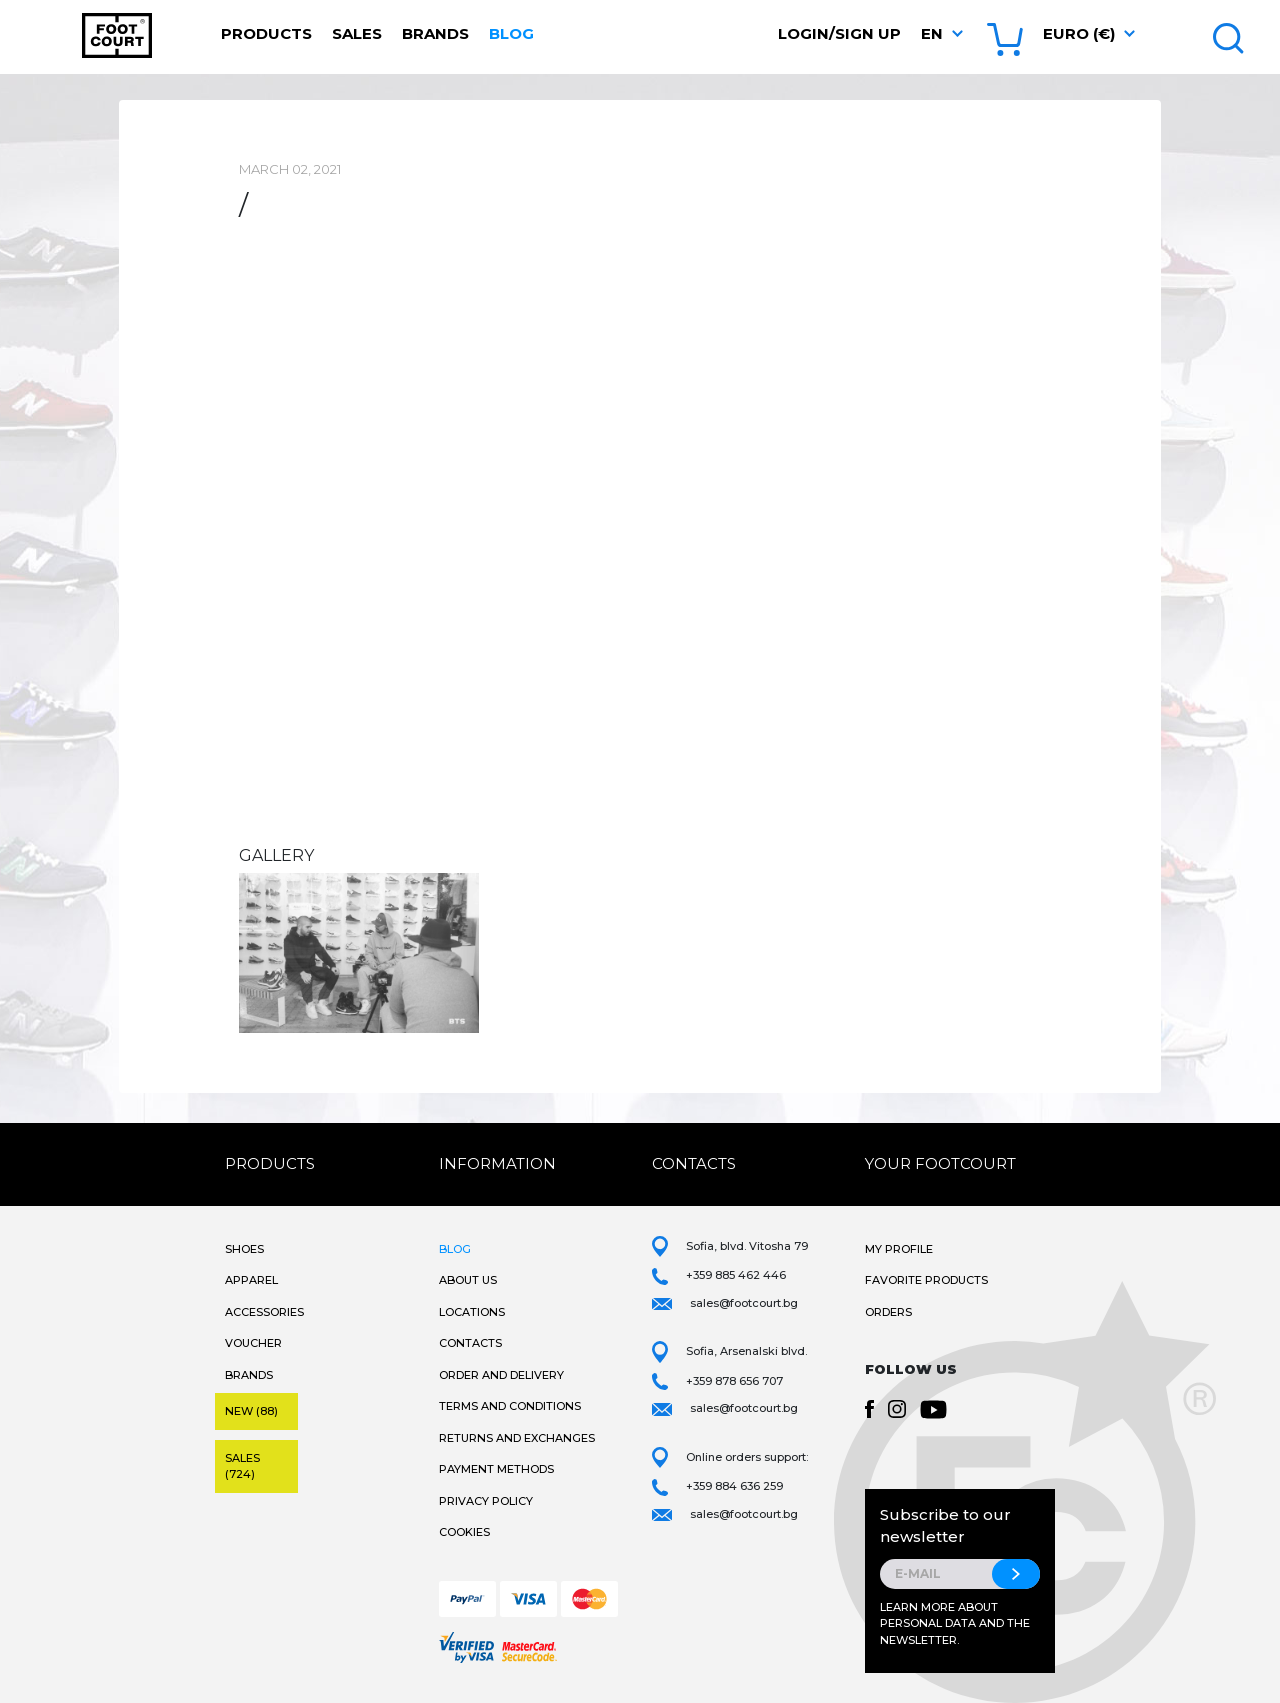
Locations (472, 1312)
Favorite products (926, 1280)
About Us (468, 1280)
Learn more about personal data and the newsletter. (955, 1623)
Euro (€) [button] (1079, 33)
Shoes (244, 1249)
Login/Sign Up (839, 33)
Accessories (264, 1312)
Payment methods (496, 1469)
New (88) (251, 1411)
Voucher (253, 1343)
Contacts (470, 1343)
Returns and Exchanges (517, 1438)
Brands (435, 33)
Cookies (464, 1532)
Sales (357, 33)
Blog (511, 33)
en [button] (932, 33)
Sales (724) (242, 1466)
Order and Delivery (501, 1375)
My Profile (899, 1249)
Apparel (251, 1280)
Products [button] (266, 33)
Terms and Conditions (510, 1406)
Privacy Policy (486, 1501)
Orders (888, 1312)
